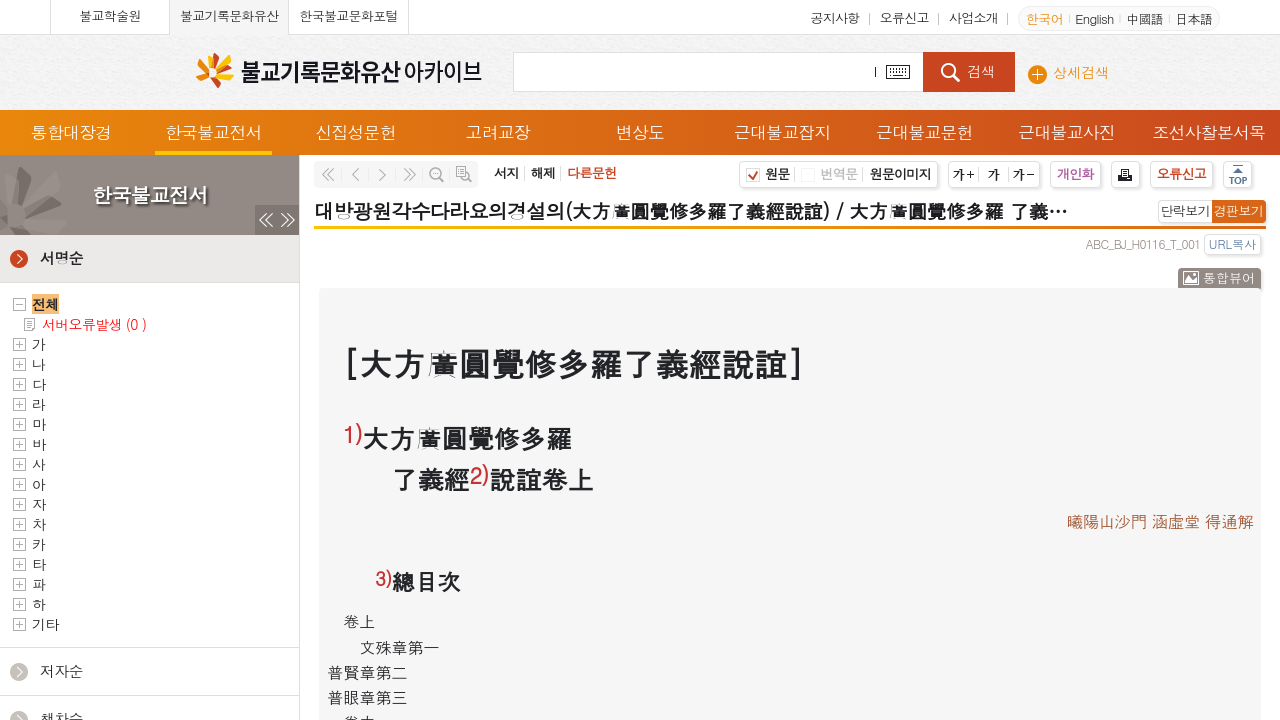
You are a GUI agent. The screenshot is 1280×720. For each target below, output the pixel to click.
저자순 (61, 670)
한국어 (1044, 18)
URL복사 (1232, 243)
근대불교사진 (1067, 132)
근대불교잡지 (782, 132)
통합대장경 (71, 132)
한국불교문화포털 (348, 15)
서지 (506, 172)
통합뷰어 (1229, 277)
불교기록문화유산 (229, 15)
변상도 (640, 132)
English (1094, 18)
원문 (768, 173)
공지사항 (834, 17)
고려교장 (497, 132)
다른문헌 (591, 172)
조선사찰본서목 (1209, 132)
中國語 (1144, 18)
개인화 (1075, 173)
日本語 (1193, 18)
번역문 (829, 173)
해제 (543, 172)
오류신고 (904, 17)
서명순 (61, 257)
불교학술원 (110, 15)
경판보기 (1238, 210)
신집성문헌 (356, 132)
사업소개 (973, 17)
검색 (981, 71)
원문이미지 (900, 173)
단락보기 (1185, 210)
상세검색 (1081, 72)
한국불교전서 (213, 132)
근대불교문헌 (925, 132)
